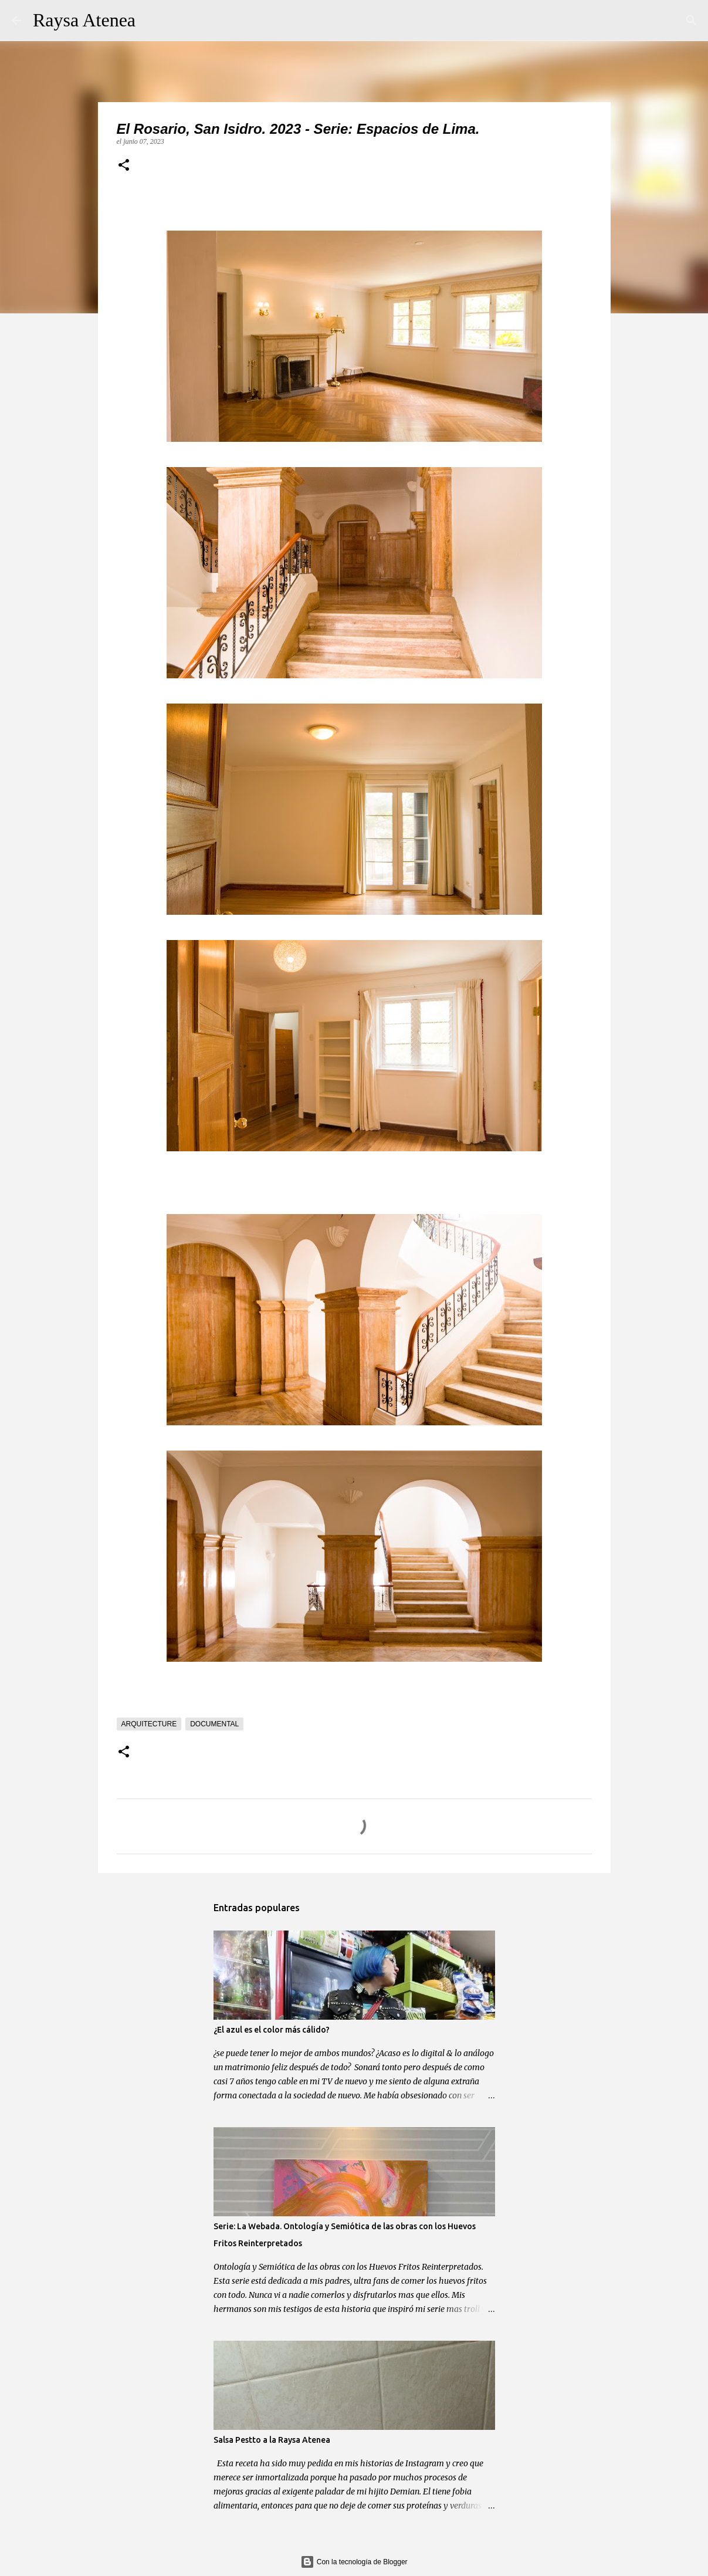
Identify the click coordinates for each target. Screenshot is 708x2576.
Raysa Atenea (84, 20)
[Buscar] (152, 20)
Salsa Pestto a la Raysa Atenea (272, 2440)
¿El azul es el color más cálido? (272, 2029)
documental (214, 1724)
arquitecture (149, 1724)
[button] (124, 166)
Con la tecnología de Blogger (353, 2562)
